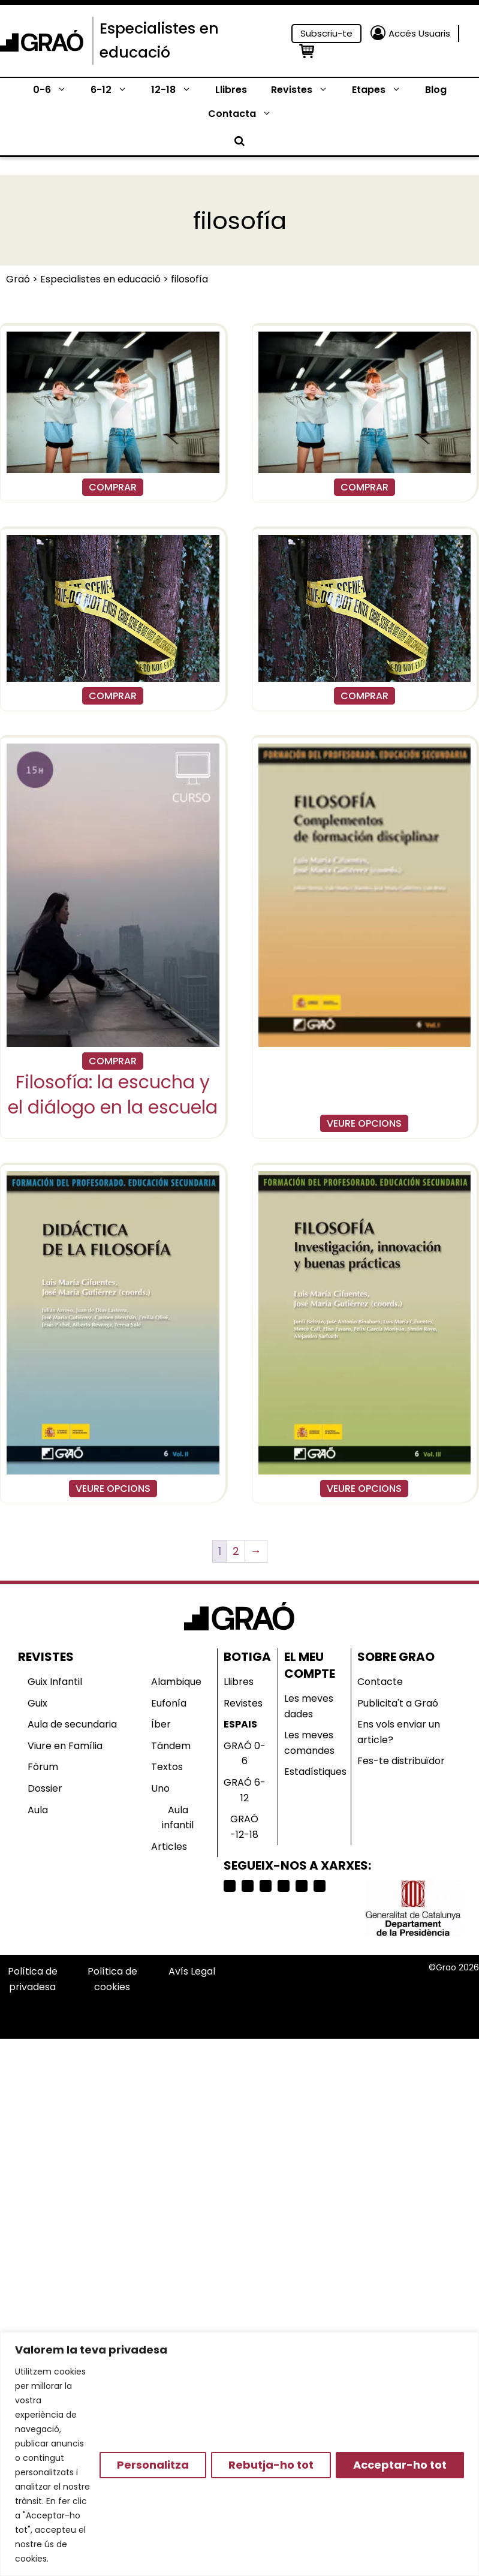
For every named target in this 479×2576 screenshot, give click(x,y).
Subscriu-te (326, 33)
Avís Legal (191, 1971)
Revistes (305, 90)
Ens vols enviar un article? (398, 1732)
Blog (436, 90)
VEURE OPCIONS (364, 1123)
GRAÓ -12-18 (244, 1826)
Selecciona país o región (306, 1995)
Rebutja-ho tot (271, 2464)
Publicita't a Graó (397, 1703)
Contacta (246, 114)
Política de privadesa (33, 1979)
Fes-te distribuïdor (401, 1761)
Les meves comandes (309, 1743)
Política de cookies (112, 1979)
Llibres (231, 90)
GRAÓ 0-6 (245, 1753)
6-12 (115, 90)
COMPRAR (113, 487)
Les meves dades (308, 1706)
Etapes (382, 90)
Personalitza (153, 2464)
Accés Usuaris (419, 33)
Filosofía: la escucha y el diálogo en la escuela (113, 1095)
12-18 (177, 90)
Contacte (380, 1682)
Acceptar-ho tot (400, 2464)
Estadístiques (315, 1771)
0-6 (56, 90)
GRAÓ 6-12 (245, 1790)
